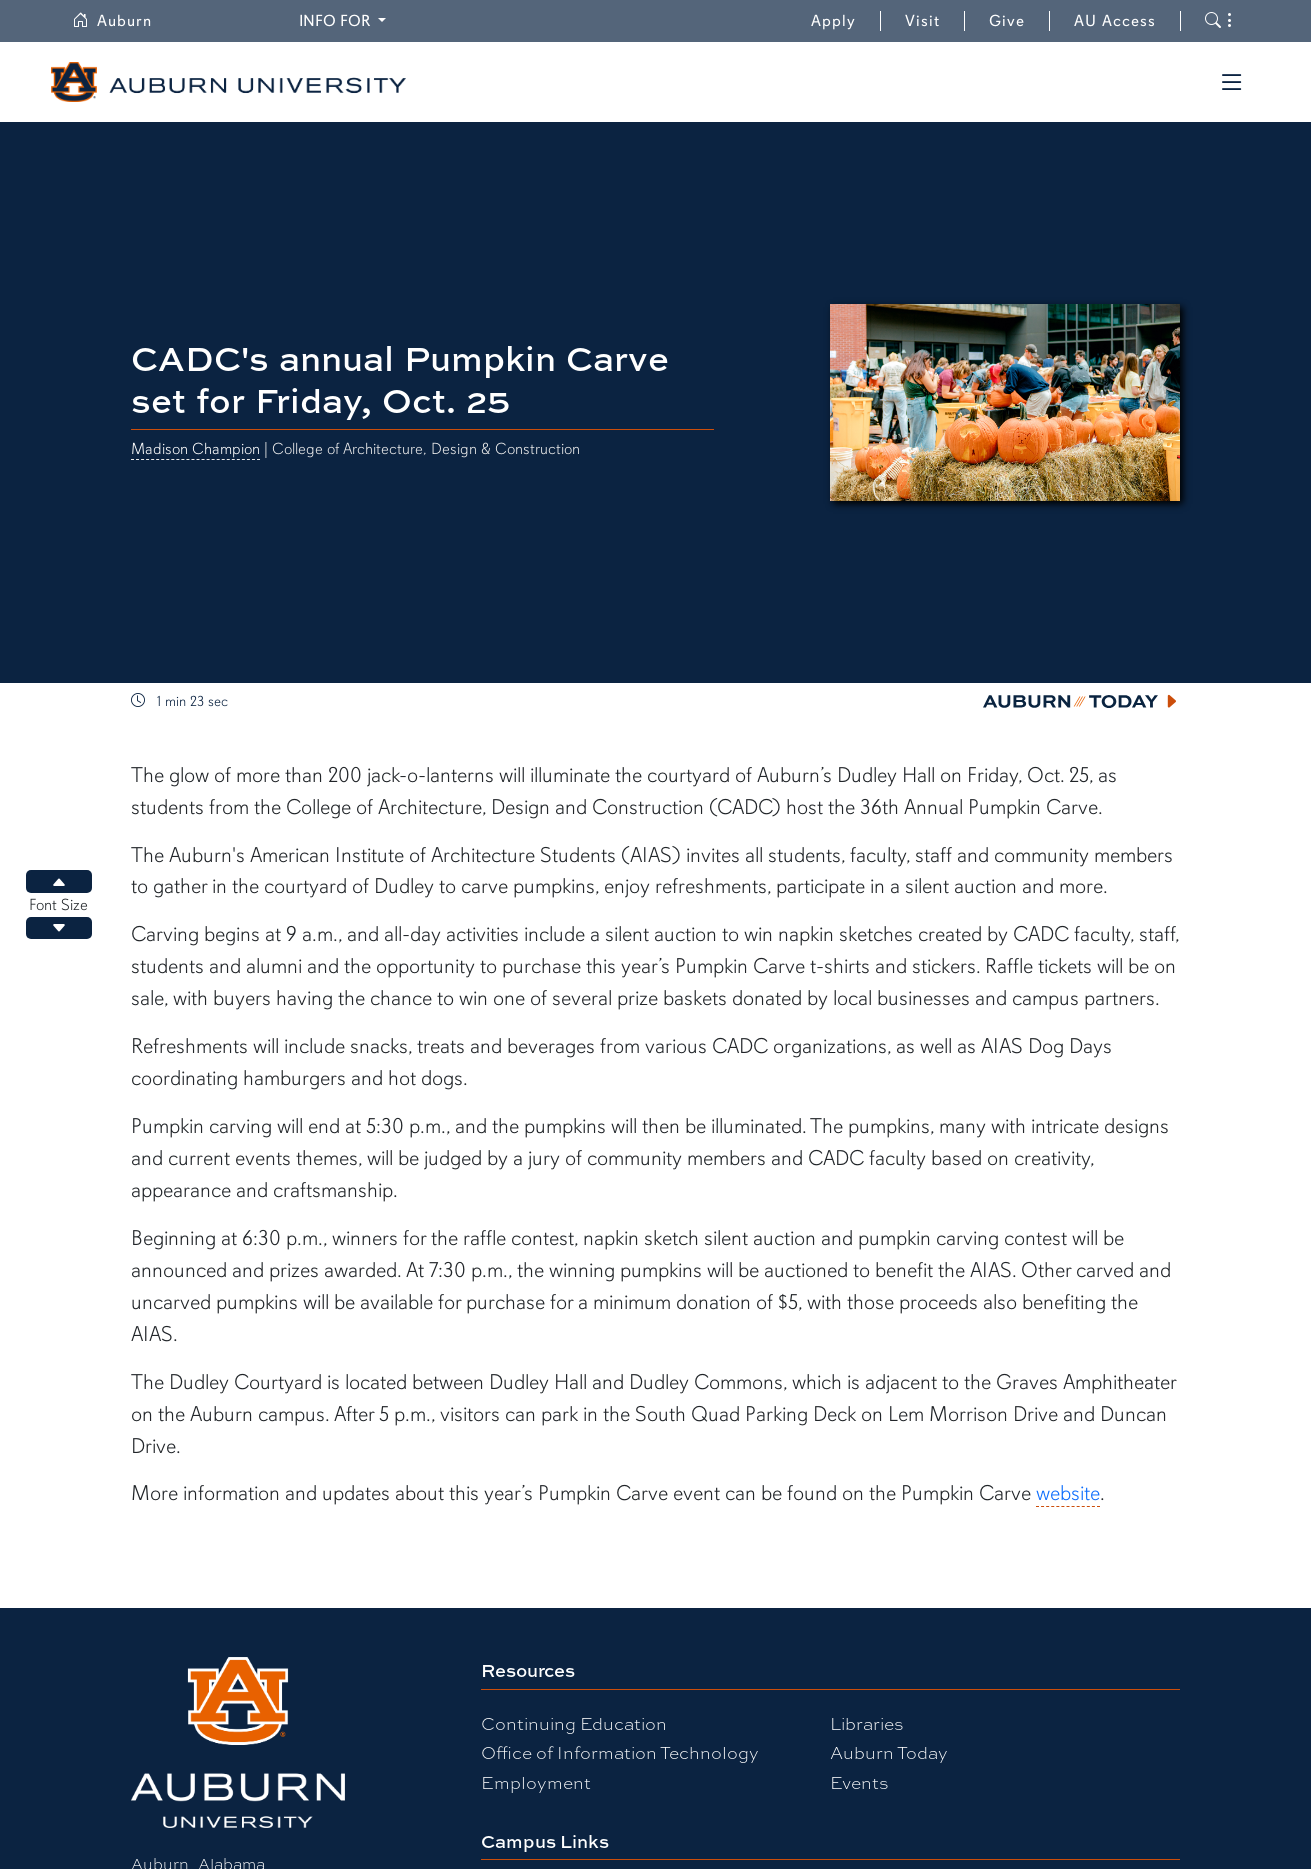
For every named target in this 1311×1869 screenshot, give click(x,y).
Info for (336, 21)
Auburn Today (889, 1751)
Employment (536, 1781)
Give (1019, 21)
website (1068, 1493)
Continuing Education (574, 1722)
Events (859, 1781)
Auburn (112, 21)
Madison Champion (195, 449)
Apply (833, 21)
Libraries (867, 1722)
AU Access (1115, 21)
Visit (922, 21)
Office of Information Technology (620, 1751)
